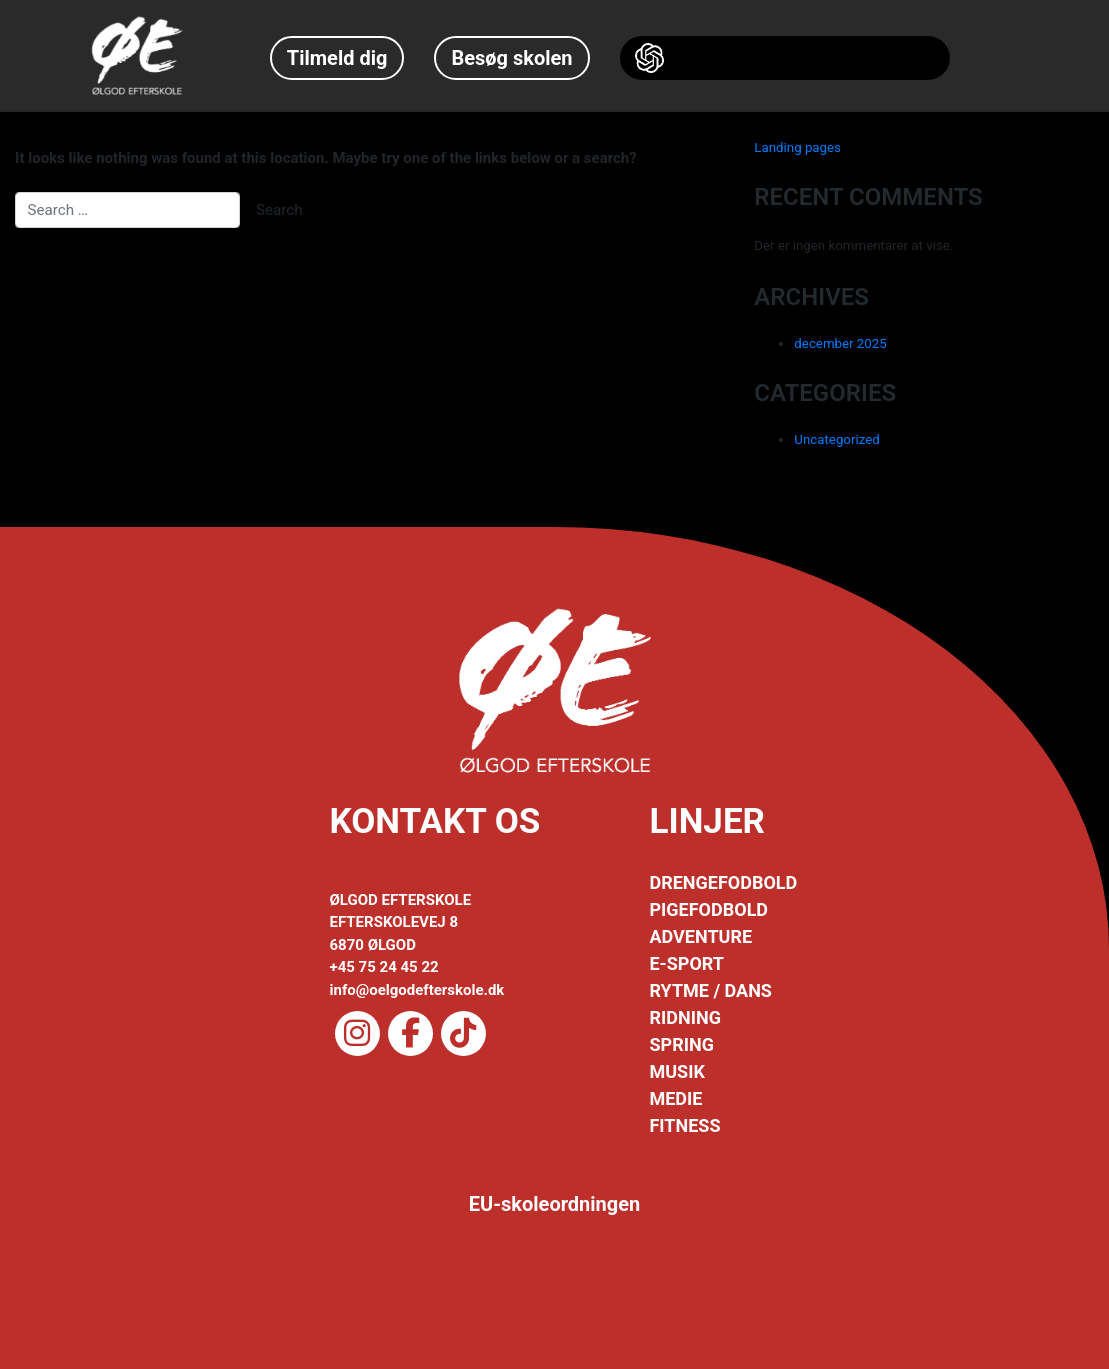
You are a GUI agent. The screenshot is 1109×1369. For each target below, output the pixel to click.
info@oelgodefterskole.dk (417, 990)
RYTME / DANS (710, 990)
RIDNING (684, 1017)
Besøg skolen (511, 58)
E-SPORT (686, 963)
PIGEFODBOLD (708, 909)
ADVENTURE (700, 936)
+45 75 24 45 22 (384, 967)
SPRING (681, 1044)
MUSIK (676, 1071)
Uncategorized (836, 439)
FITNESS (684, 1125)
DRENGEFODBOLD (723, 882)
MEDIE (675, 1098)
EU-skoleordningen (555, 1204)
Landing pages (797, 147)
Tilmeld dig (337, 58)
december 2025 (840, 343)
